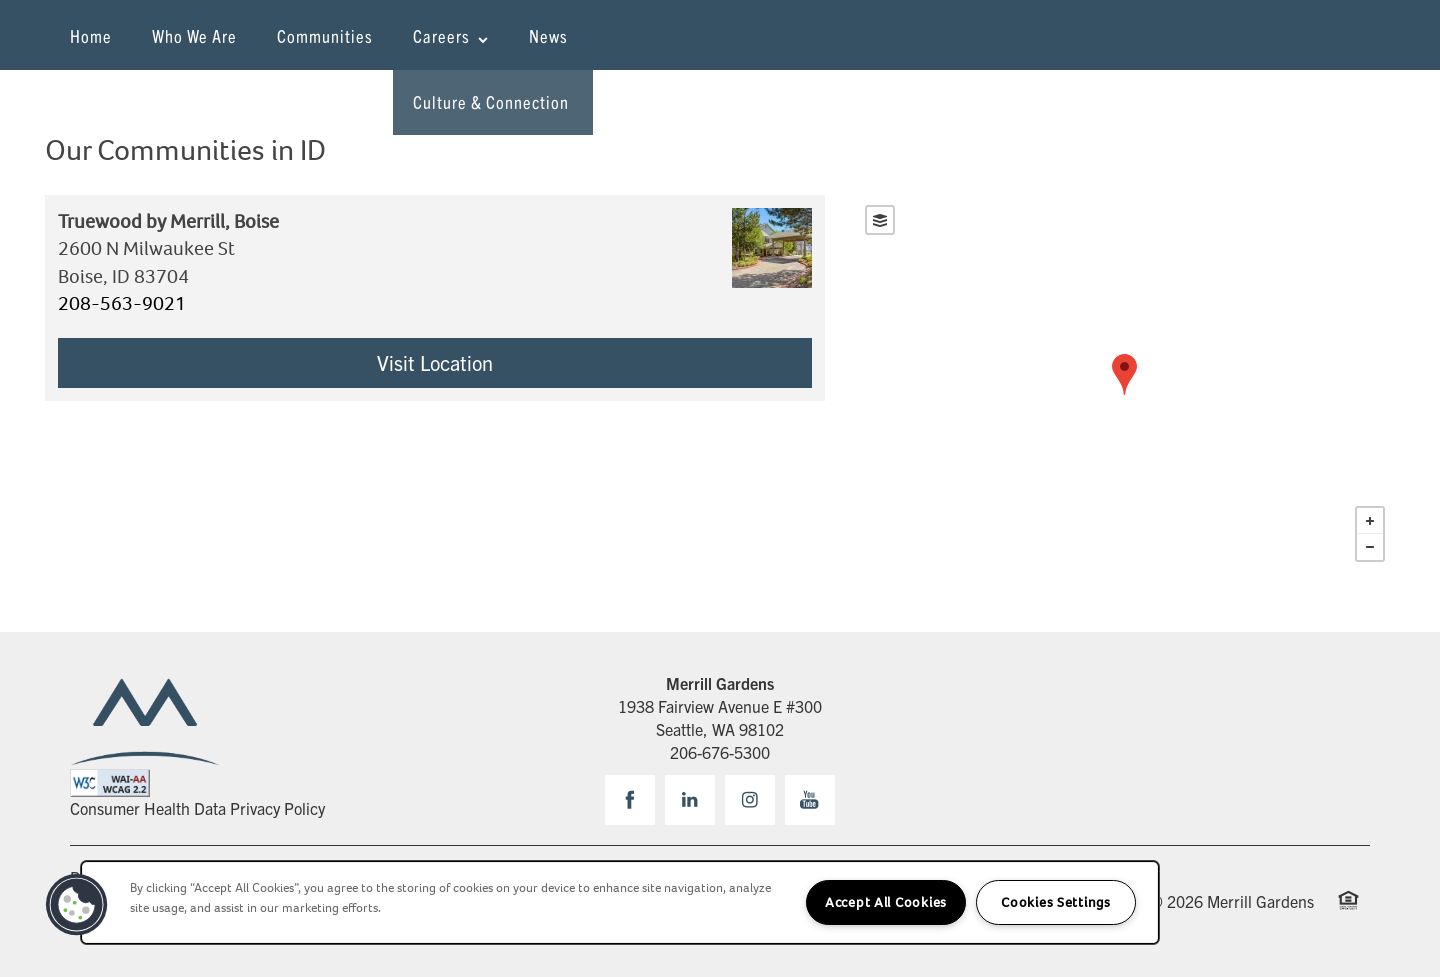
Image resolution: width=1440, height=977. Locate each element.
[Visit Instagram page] (750, 800)
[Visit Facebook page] (630, 800)
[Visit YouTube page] (810, 800)
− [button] (1370, 547)
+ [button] (1370, 521)
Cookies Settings (1056, 902)
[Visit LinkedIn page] (690, 800)
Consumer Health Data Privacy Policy (197, 808)
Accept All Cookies (886, 902)
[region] (620, 902)
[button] (1298, 35)
